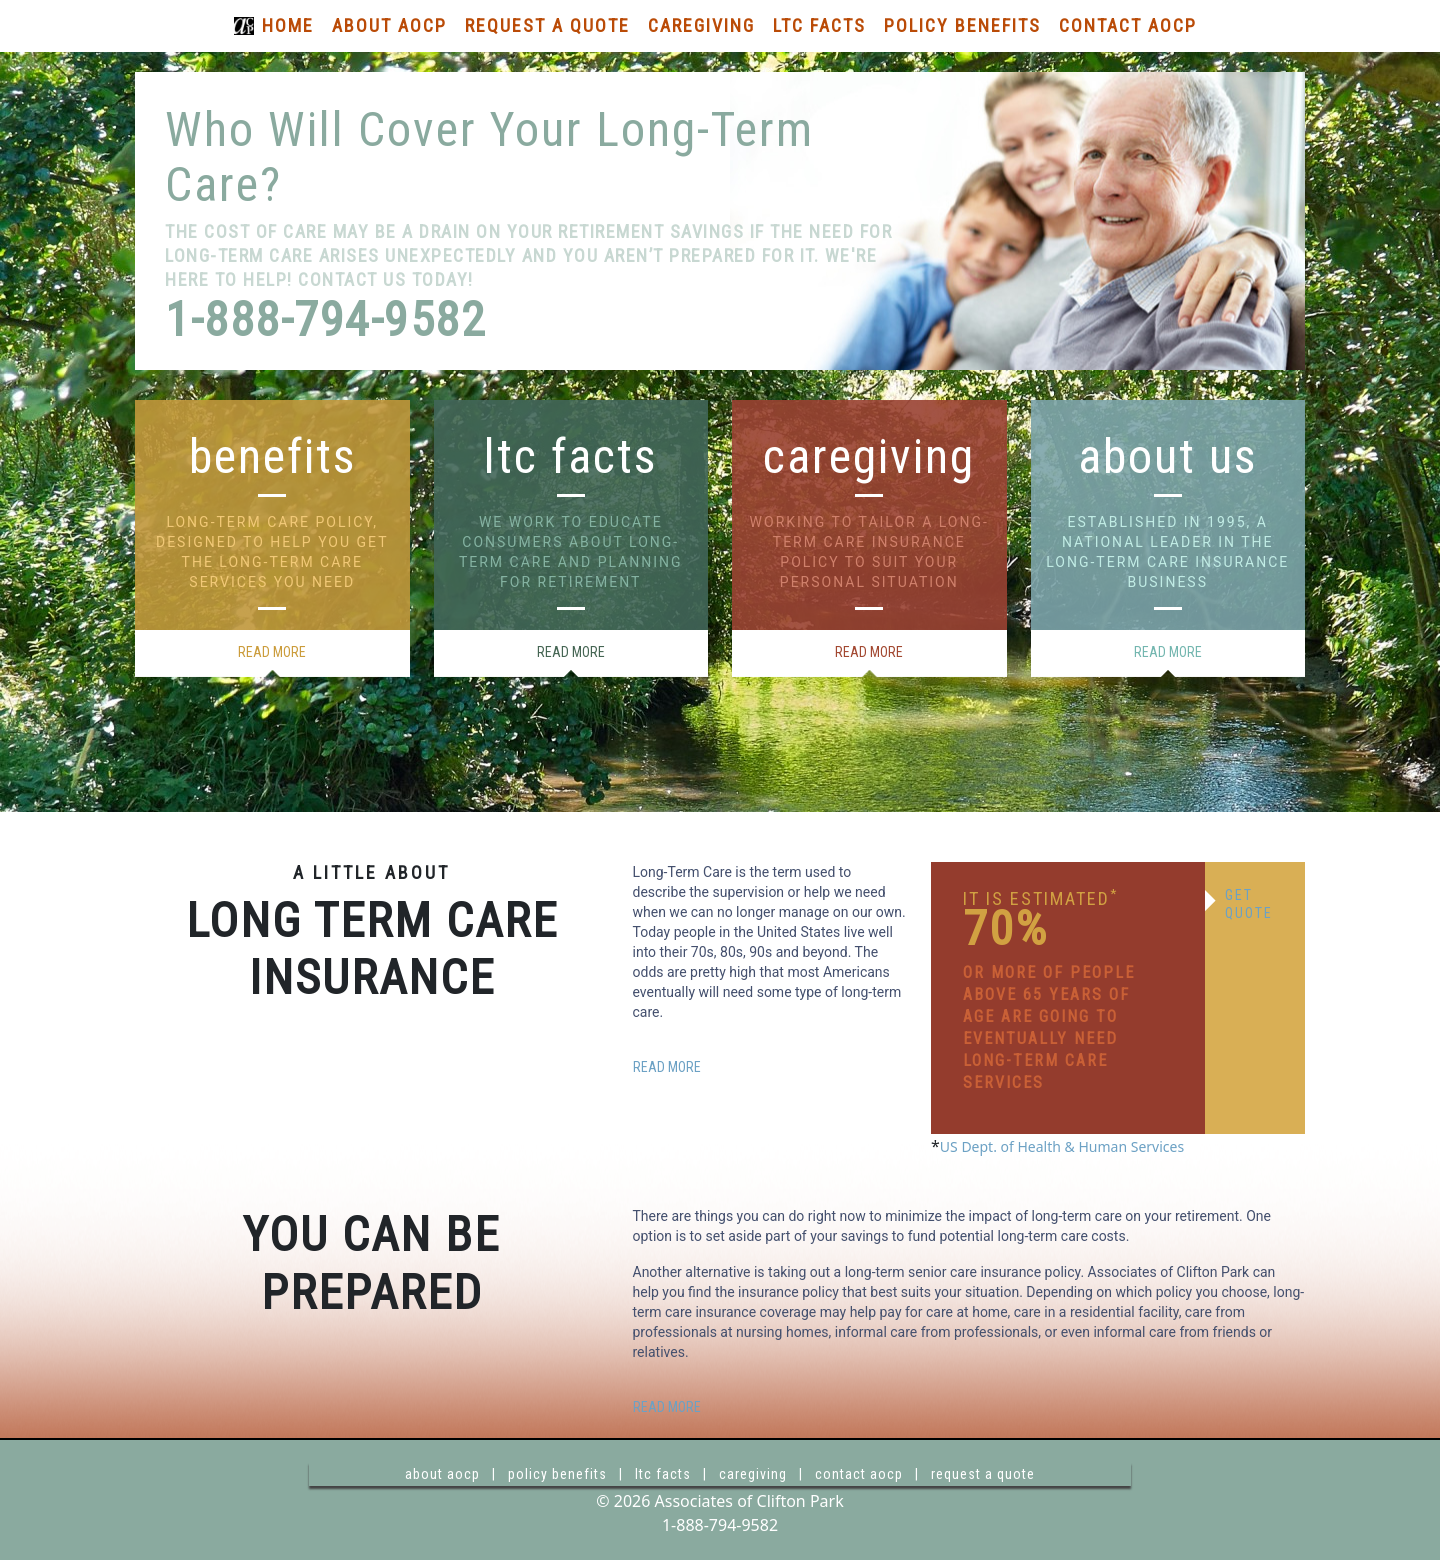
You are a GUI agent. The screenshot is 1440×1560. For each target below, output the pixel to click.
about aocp (442, 1474)
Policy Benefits (962, 25)
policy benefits (557, 1474)
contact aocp (859, 1474)
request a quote (983, 1474)
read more (272, 652)
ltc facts (663, 1474)
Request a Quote (547, 25)
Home (288, 25)
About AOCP (389, 25)
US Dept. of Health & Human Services (1062, 1146)
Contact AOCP (1128, 25)
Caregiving (701, 25)
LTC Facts (819, 25)
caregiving (753, 1474)
